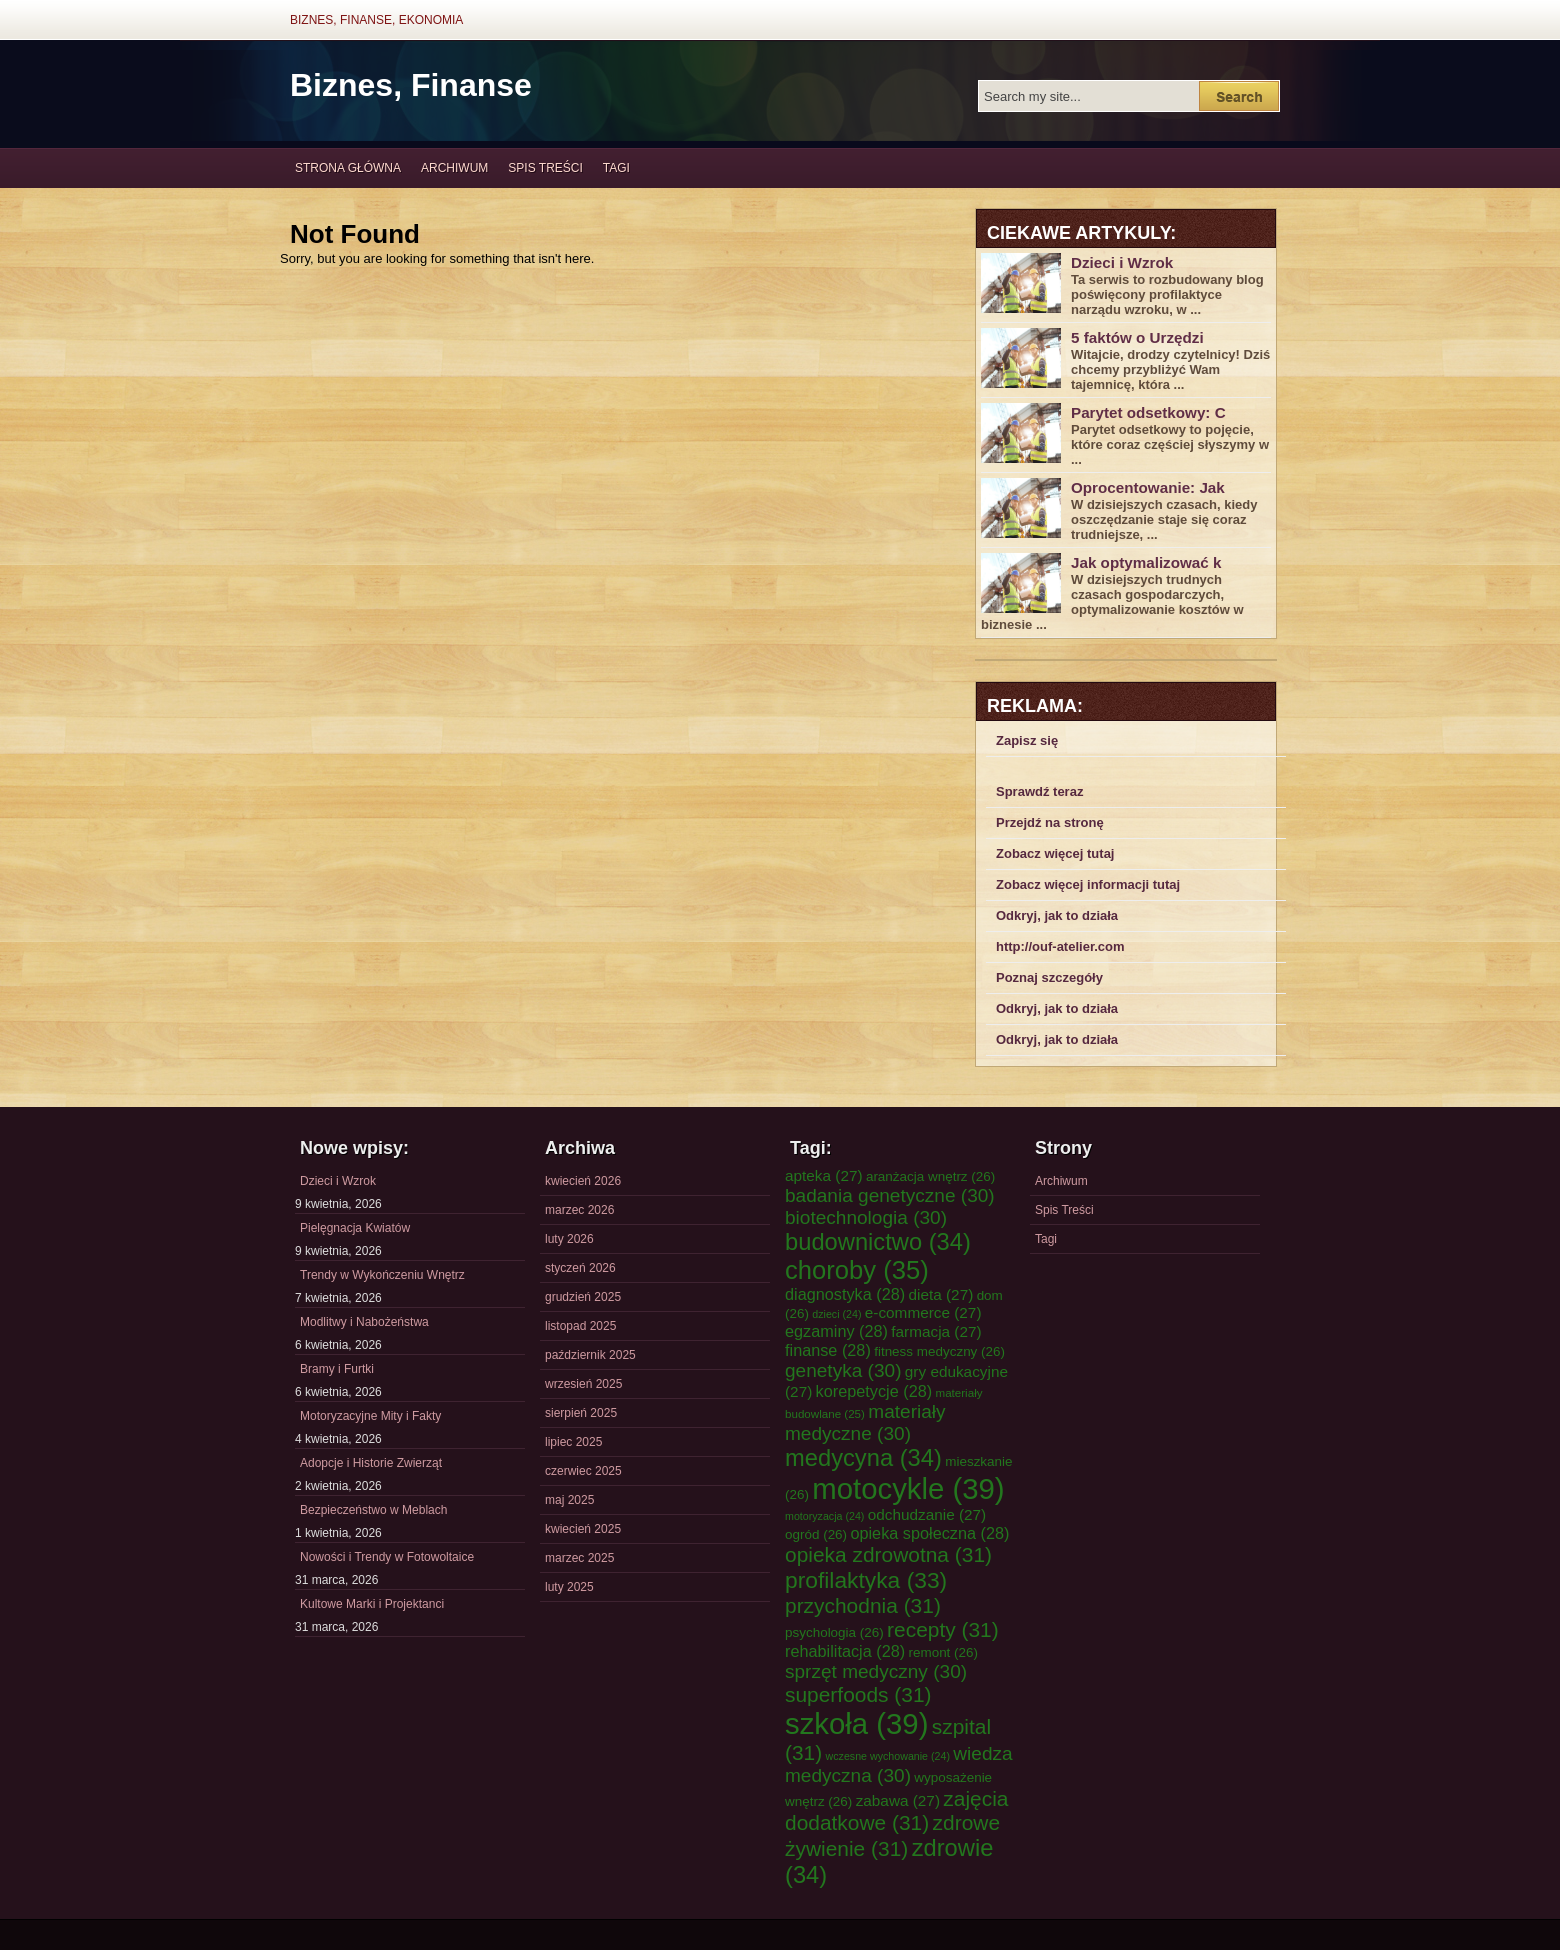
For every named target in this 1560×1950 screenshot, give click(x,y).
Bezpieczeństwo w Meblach (373, 1510)
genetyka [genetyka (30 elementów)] (843, 1370)
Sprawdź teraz (1039, 791)
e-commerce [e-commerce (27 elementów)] (923, 1312)
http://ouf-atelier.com (1060, 946)
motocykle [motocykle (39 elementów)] (908, 1488)
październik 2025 (590, 1355)
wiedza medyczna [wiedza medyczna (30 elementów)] (899, 1764)
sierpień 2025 (581, 1413)
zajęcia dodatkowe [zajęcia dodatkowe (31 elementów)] (897, 1810)
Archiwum (454, 168)
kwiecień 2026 (583, 1181)
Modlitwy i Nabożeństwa (364, 1322)
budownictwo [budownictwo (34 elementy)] (878, 1242)
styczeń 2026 (580, 1268)
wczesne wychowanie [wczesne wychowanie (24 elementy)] (888, 1756)
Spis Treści (545, 168)
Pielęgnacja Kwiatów (355, 1228)
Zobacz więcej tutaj (1055, 853)
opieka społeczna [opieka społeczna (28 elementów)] (929, 1533)
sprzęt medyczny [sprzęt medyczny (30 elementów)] (876, 1671)
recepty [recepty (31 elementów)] (943, 1629)
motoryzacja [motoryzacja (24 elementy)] (824, 1516)
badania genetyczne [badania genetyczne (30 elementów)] (890, 1195)
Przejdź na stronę (1050, 822)
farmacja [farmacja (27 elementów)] (936, 1331)
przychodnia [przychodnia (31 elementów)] (863, 1605)
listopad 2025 (580, 1326)
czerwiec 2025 (583, 1471)
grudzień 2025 (583, 1297)
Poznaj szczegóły (1049, 977)
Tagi (616, 168)
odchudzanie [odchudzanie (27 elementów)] (927, 1514)
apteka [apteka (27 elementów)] (824, 1175)
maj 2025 (569, 1500)
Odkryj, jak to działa (1057, 915)
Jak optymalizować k (1146, 562)
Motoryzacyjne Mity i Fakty (370, 1416)
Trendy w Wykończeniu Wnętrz (382, 1275)
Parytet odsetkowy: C (1148, 412)
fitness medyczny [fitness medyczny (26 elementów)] (939, 1351)
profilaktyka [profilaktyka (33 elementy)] (866, 1580)
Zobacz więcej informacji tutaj (1088, 884)
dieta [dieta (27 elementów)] (941, 1294)
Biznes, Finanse (411, 85)
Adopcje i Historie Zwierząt (371, 1463)
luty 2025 (569, 1587)
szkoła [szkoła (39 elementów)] (856, 1723)
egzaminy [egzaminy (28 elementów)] (836, 1331)
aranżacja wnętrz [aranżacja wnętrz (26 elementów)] (930, 1176)
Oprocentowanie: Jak (1148, 487)
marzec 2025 (579, 1558)
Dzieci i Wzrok (1122, 262)
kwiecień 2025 (583, 1529)
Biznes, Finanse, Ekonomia (376, 20)
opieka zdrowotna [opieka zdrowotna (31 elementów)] (888, 1554)
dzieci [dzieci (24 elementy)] (836, 1314)
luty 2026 (569, 1239)
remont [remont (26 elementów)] (943, 1652)
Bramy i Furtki (337, 1369)
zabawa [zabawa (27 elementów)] (898, 1800)
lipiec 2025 (573, 1442)
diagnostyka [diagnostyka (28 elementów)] (845, 1294)
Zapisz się (1027, 740)
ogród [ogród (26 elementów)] (816, 1534)
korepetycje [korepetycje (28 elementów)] (874, 1391)
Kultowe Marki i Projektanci (372, 1604)
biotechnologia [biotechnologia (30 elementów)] (866, 1217)
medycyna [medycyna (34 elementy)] (863, 1458)
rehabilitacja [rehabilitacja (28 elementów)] (845, 1651)
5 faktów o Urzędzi (1137, 337)
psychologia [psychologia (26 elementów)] (834, 1632)
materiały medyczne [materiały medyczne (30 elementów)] (865, 1422)
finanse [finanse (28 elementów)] (828, 1350)
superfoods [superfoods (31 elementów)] (858, 1694)
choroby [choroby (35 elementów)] (857, 1270)
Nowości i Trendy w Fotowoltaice (387, 1557)
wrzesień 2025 (583, 1384)
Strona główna (348, 168)
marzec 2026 (579, 1210)
